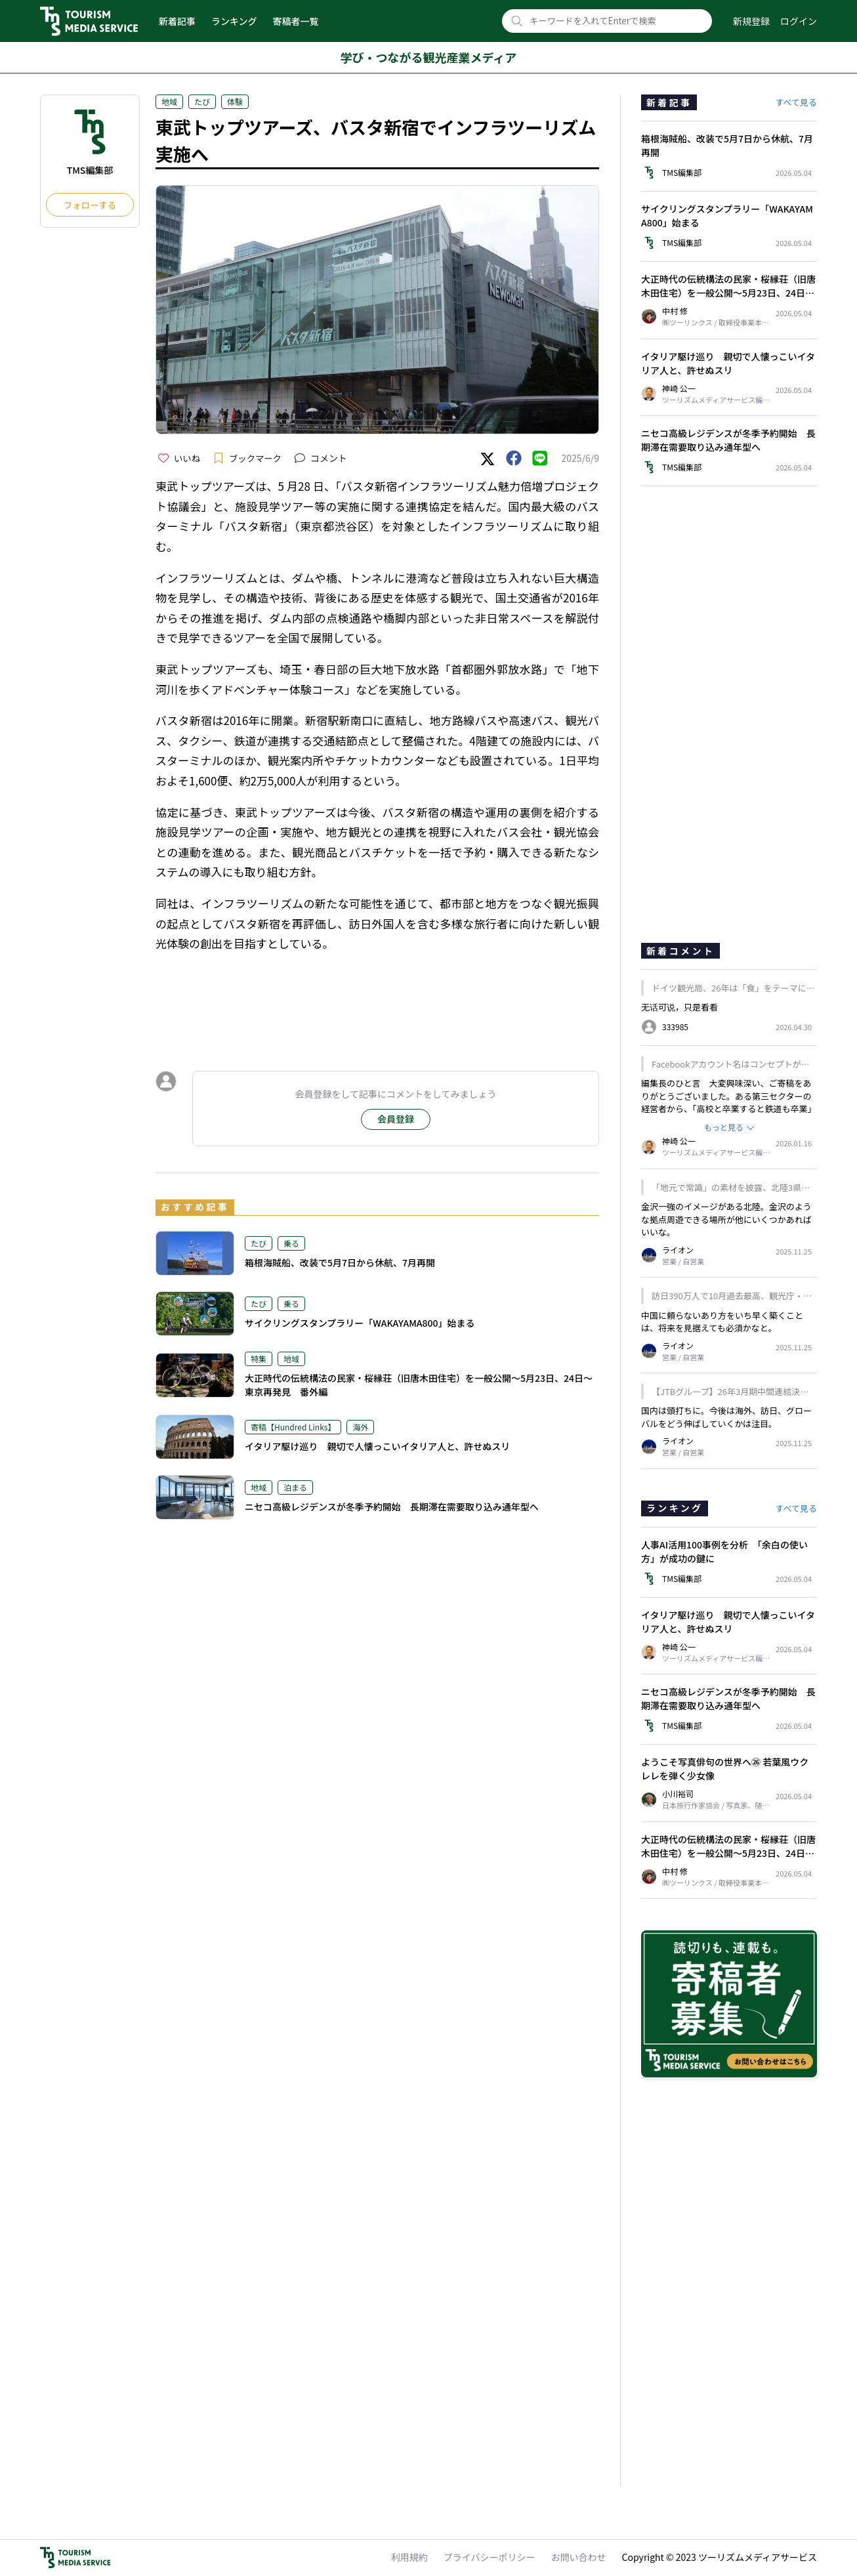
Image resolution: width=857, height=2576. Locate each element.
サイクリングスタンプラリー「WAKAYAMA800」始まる (359, 1322)
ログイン (798, 21)
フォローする (90, 205)
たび (202, 101)
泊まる (295, 1487)
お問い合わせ (578, 2557)
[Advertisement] (377, 999)
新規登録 (751, 21)
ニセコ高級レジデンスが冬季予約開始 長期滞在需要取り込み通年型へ (392, 1506)
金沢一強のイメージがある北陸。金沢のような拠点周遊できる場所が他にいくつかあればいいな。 (726, 1219)
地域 (169, 101)
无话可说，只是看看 (679, 1007)
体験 (235, 101)
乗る (291, 1243)
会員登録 (395, 1118)
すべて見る (796, 102)
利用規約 (409, 2557)
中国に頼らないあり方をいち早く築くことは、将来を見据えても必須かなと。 (722, 1322)
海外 (360, 1426)
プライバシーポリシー (489, 2557)
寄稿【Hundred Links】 (293, 1426)
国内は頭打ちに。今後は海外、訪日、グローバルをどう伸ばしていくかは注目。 (726, 1417)
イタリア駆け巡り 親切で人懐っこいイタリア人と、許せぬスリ (377, 1446)
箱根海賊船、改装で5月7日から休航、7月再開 (340, 1262)
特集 (258, 1358)
